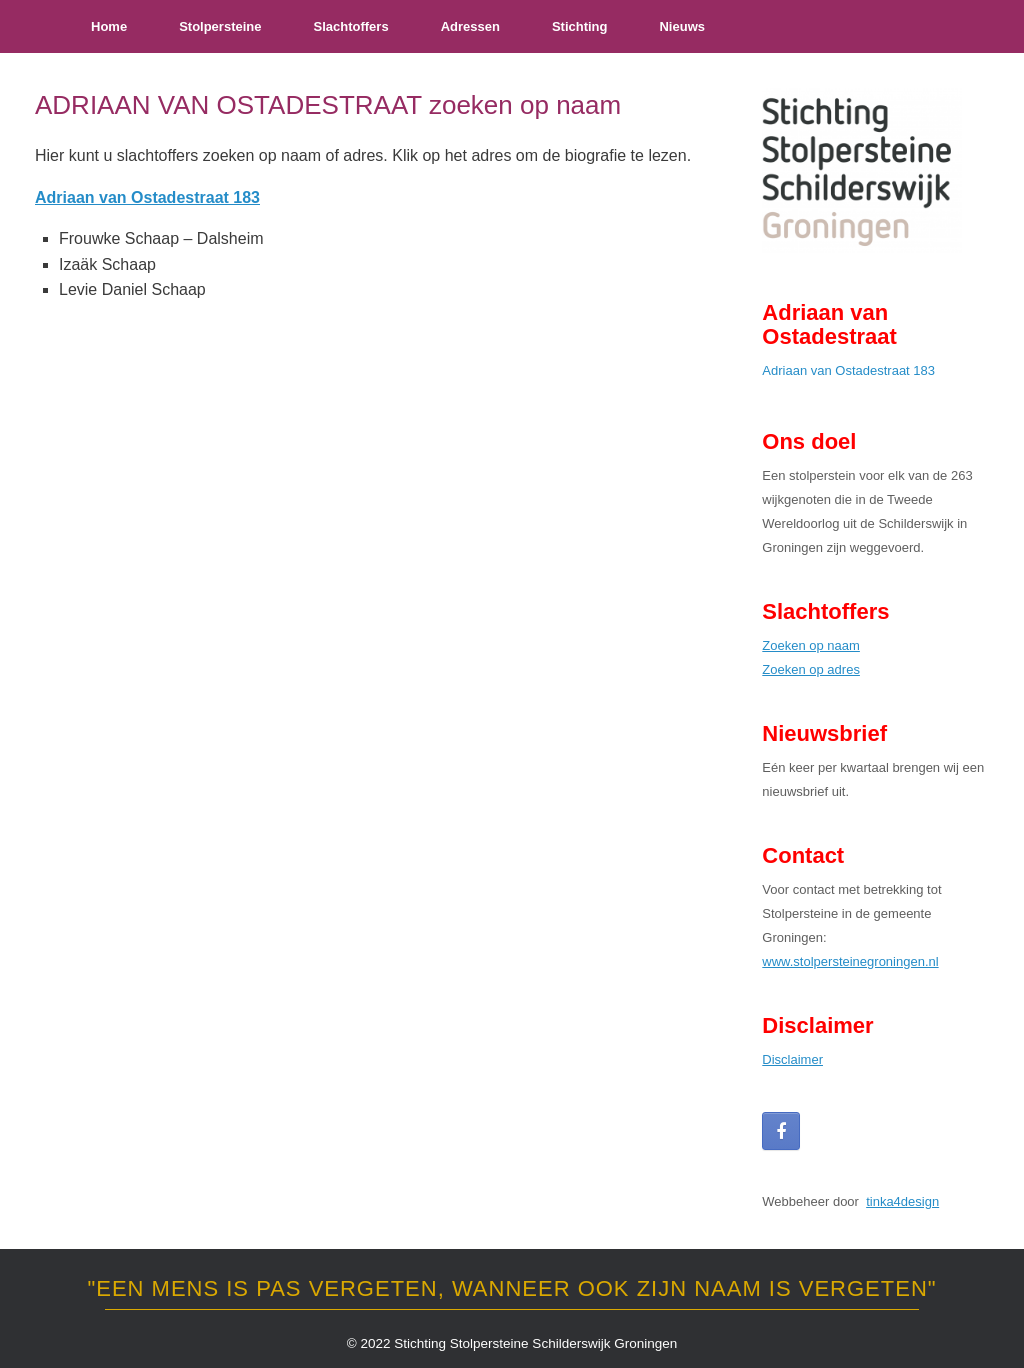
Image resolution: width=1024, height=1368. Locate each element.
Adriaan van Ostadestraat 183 (848, 370)
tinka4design (902, 1201)
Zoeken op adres (811, 669)
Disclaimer (792, 1059)
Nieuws (682, 26)
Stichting (580, 26)
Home (109, 26)
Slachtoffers (350, 26)
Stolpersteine (220, 26)
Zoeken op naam (811, 645)
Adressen (470, 26)
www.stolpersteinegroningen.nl (850, 961)
